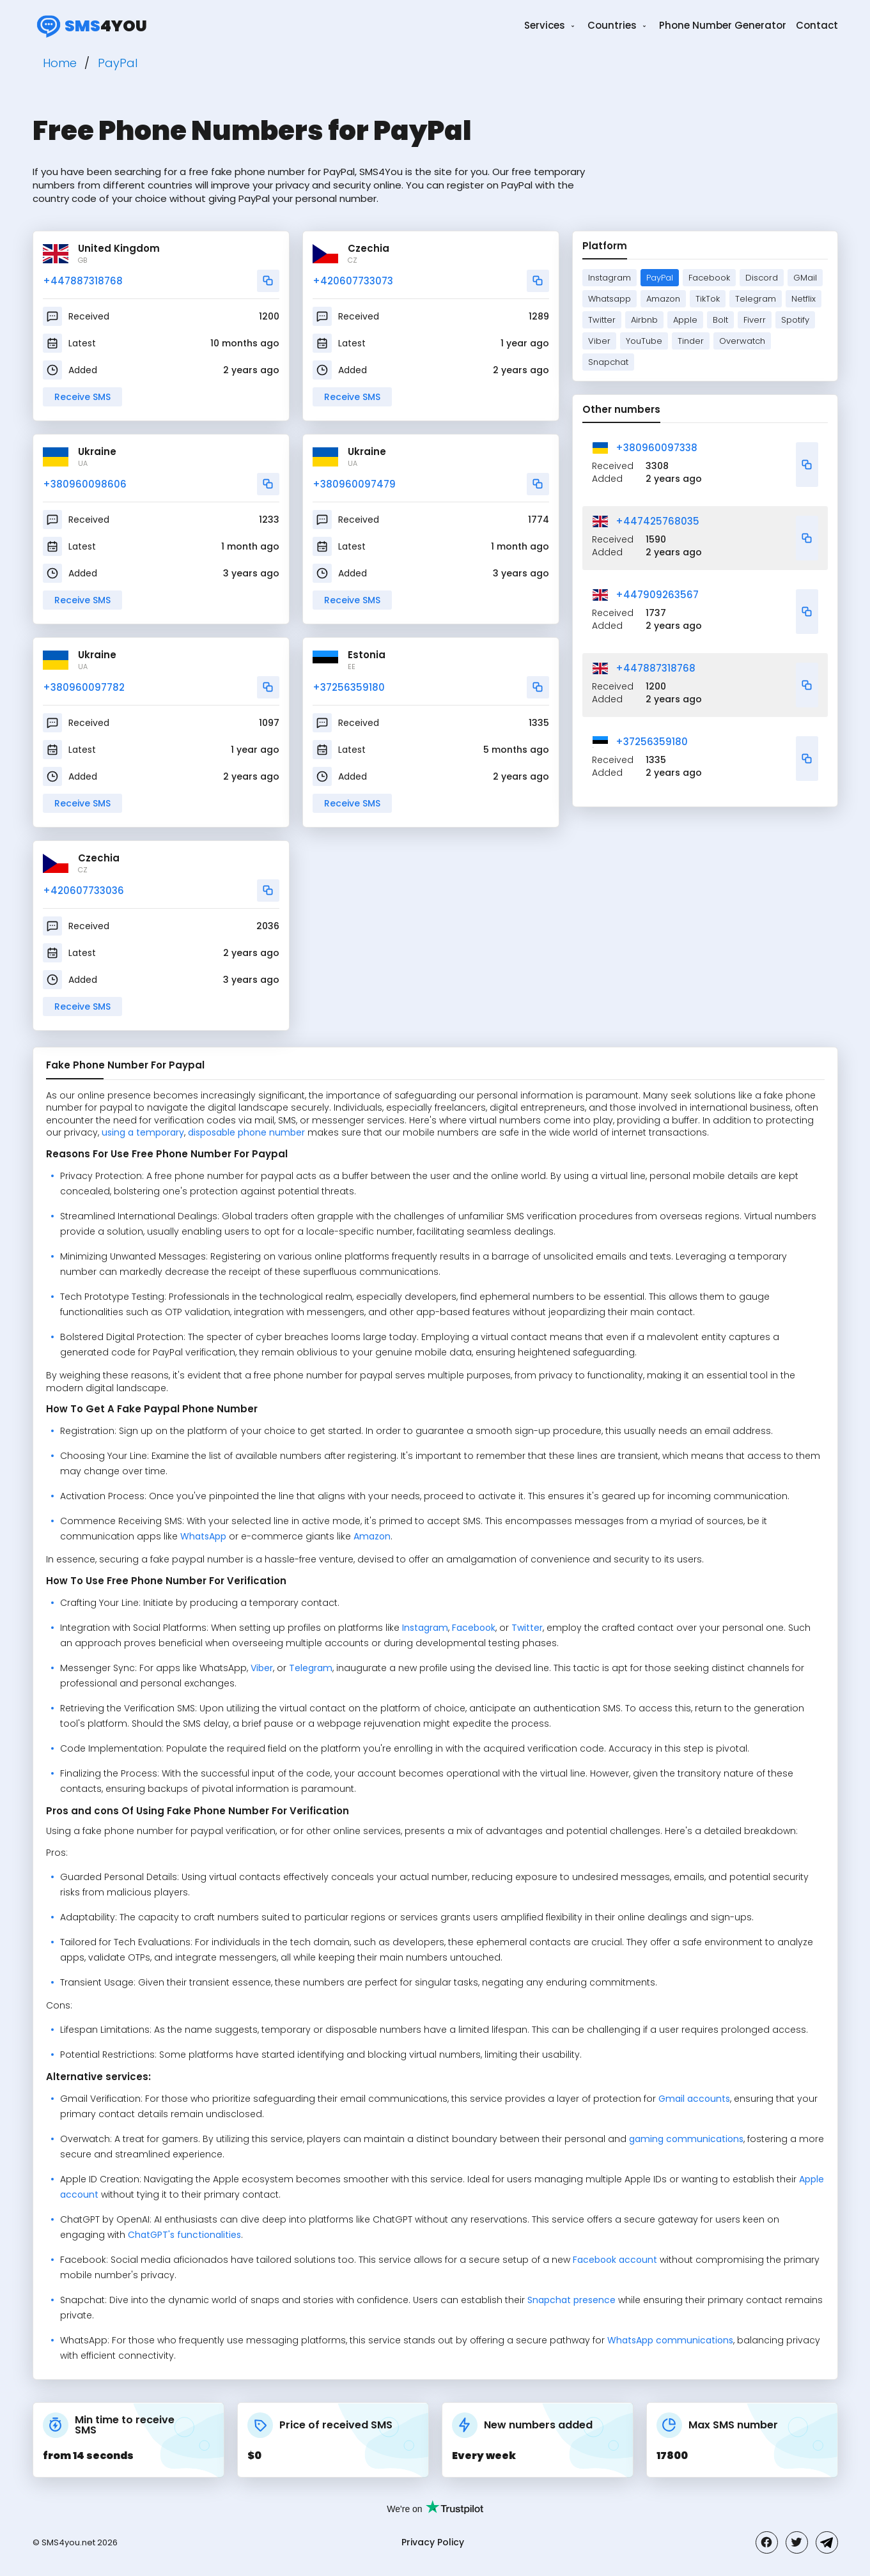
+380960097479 (354, 484)
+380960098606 (85, 484)
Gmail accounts (694, 2098)
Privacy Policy (432, 2542)
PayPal (659, 278)
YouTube (644, 341)
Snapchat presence (571, 2300)
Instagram (609, 278)
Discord (761, 278)
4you (90, 26)
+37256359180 (349, 687)
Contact (817, 25)
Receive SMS (82, 396)
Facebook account (615, 2259)
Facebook (709, 278)
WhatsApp (203, 1536)
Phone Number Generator (722, 25)
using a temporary (143, 1132)
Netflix (803, 299)
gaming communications (686, 2139)
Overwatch (742, 341)
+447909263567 (657, 594)
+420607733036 (83, 890)
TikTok (707, 299)
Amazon (663, 299)
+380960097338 (656, 447)
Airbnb (644, 320)
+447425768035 (657, 521)
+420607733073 (353, 281)
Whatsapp (609, 299)
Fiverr (754, 320)
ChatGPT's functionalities (184, 2234)
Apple (685, 320)
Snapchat (608, 362)
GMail (805, 278)
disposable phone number (246, 1132)
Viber (599, 341)
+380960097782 (84, 687)
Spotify (795, 320)
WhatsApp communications (670, 2340)
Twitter (602, 320)
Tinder (691, 341)
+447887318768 (83, 281)
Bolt (720, 320)
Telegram (755, 299)
